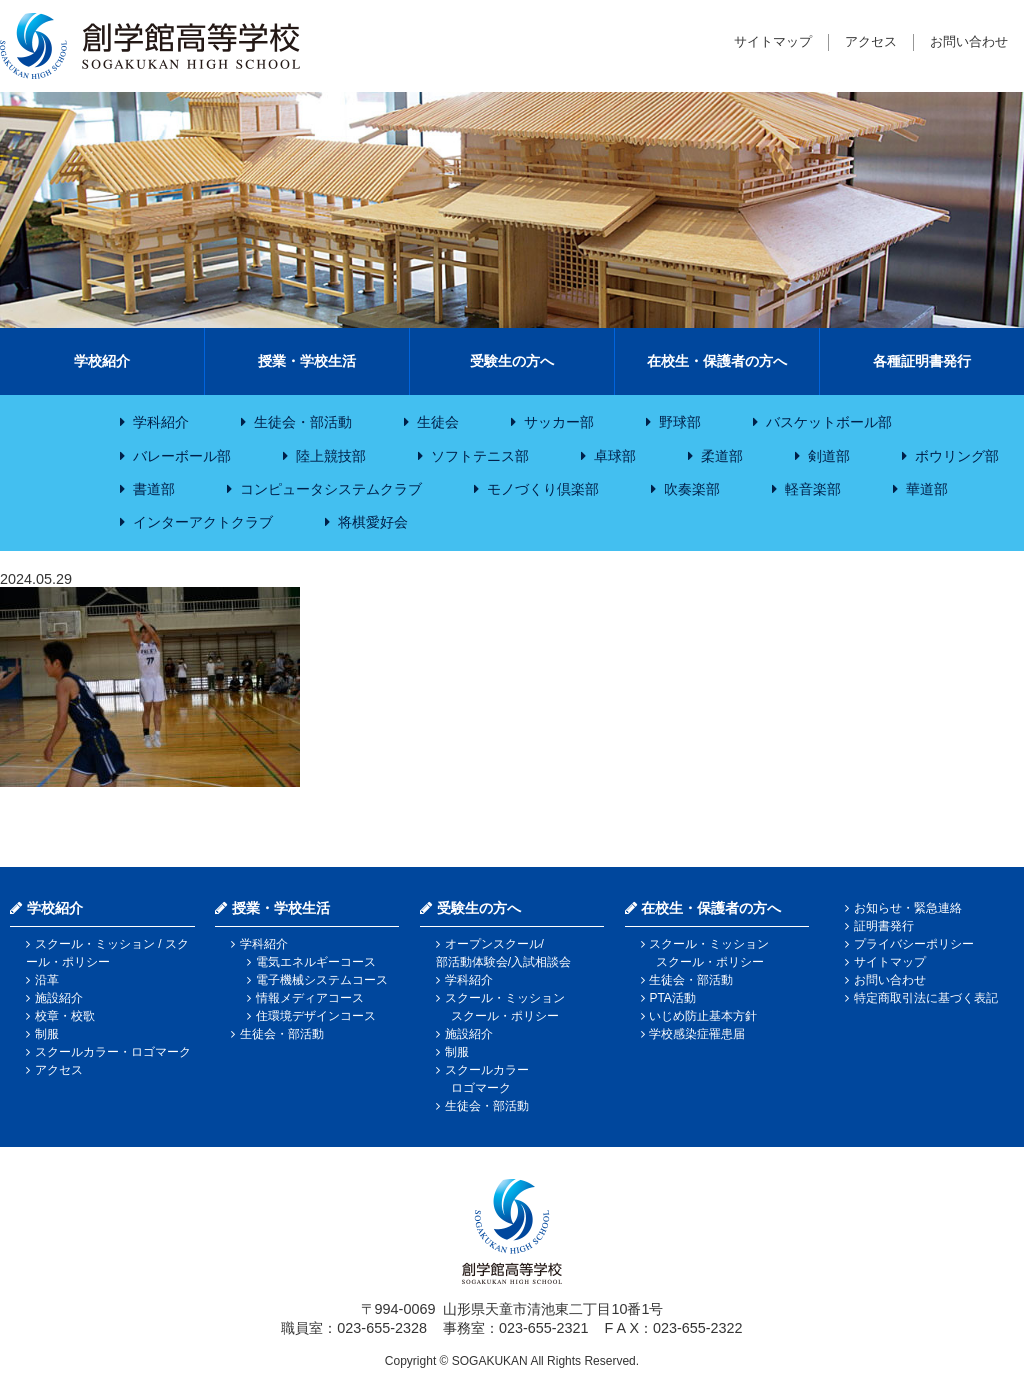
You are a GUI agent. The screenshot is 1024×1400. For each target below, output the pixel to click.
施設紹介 (59, 998)
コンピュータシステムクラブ (331, 489)
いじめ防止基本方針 (703, 1016)
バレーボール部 (182, 456)
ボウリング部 (957, 456)
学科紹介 (161, 422)
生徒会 (438, 422)
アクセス (871, 41)
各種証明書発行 (922, 361)
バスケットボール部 (829, 422)
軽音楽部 (813, 489)
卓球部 (615, 456)
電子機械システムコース (322, 980)
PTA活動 (672, 998)
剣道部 (829, 456)
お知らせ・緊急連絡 (908, 908)
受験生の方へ (512, 361)
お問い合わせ (969, 41)
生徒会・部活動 (303, 422)
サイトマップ (773, 41)
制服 (47, 1034)
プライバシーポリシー (914, 944)
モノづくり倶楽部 (543, 489)
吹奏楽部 (692, 489)
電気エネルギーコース (316, 962)
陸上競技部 (331, 456)
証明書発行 (884, 926)
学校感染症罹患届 (697, 1034)
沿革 (47, 980)
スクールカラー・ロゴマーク (113, 1052)
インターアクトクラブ (203, 522)
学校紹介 (102, 361)
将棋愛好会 (373, 522)
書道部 (154, 489)
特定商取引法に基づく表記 (926, 998)
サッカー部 (559, 422)
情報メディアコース (310, 998)
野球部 (680, 422)
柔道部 (722, 456)
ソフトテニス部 (480, 456)
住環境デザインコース (316, 1016)
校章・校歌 (65, 1016)
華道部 (927, 489)
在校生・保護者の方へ (717, 361)
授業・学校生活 (307, 361)
